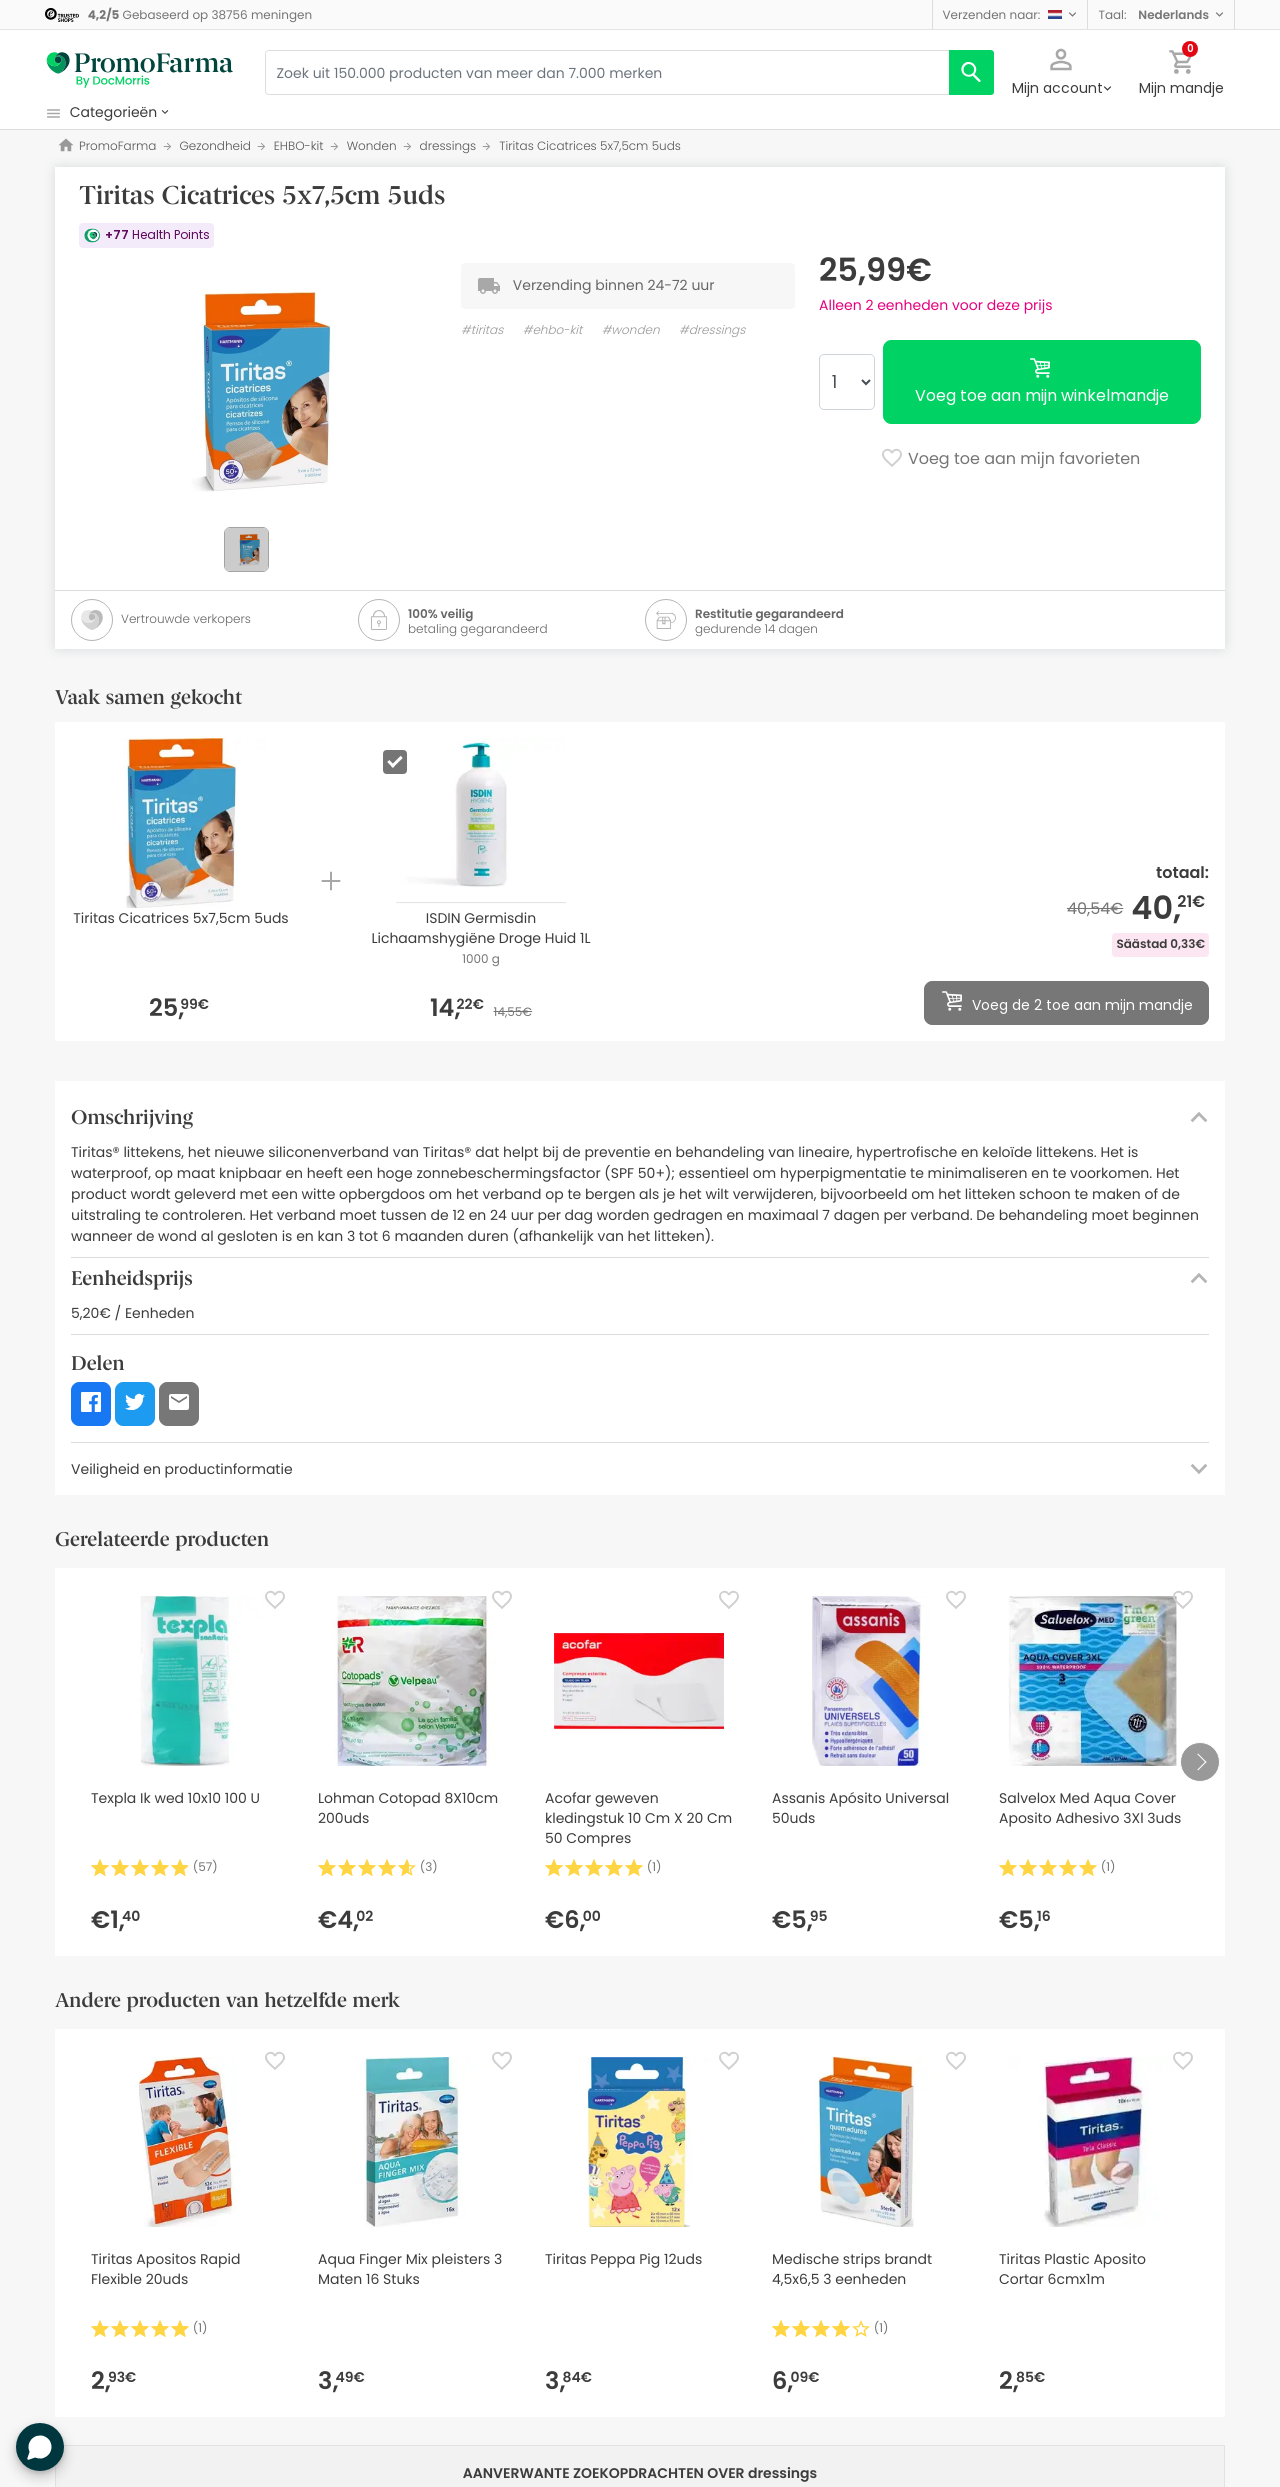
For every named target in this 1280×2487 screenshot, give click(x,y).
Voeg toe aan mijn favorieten (1010, 460)
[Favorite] (275, 1600)
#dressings (712, 330)
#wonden (631, 330)
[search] (971, 72)
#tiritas (482, 330)
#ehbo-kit (553, 330)
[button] (1010, 14)
